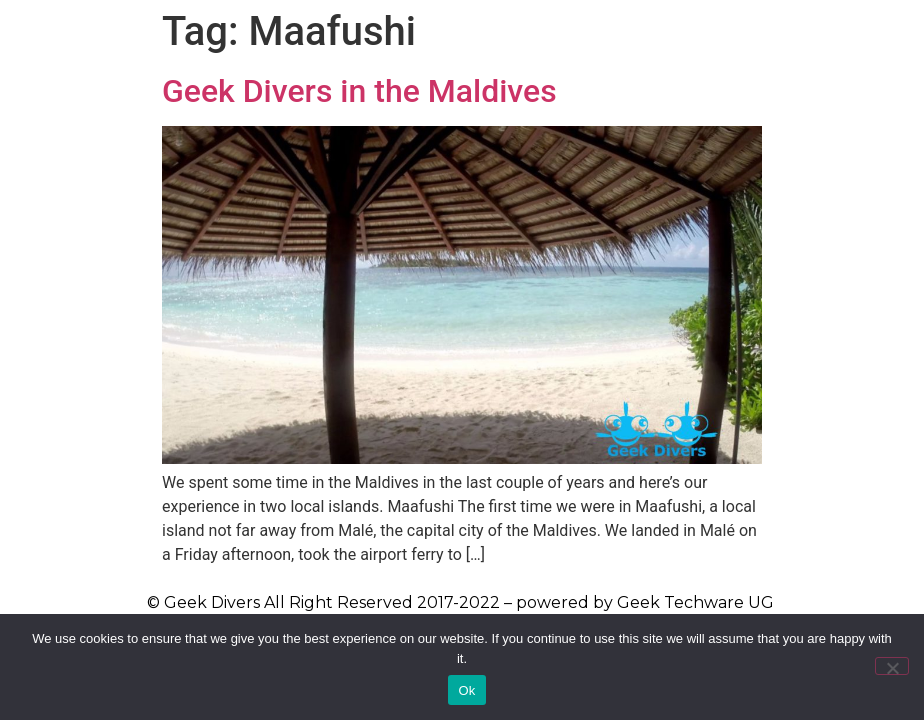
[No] (892, 666)
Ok (466, 690)
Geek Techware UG (695, 602)
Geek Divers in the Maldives (359, 91)
